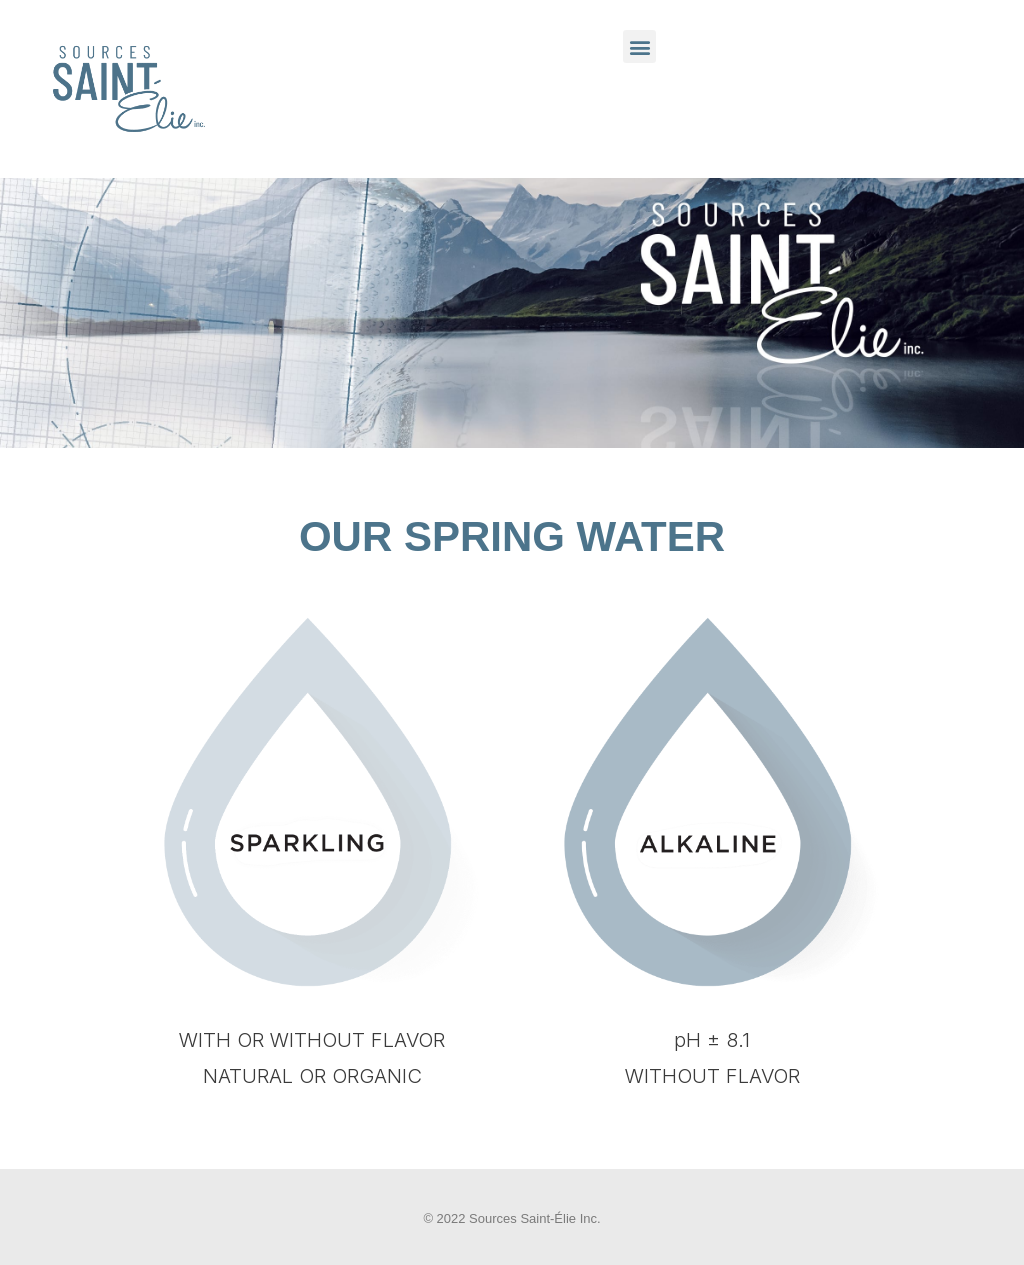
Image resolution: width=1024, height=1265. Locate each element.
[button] (639, 46)
